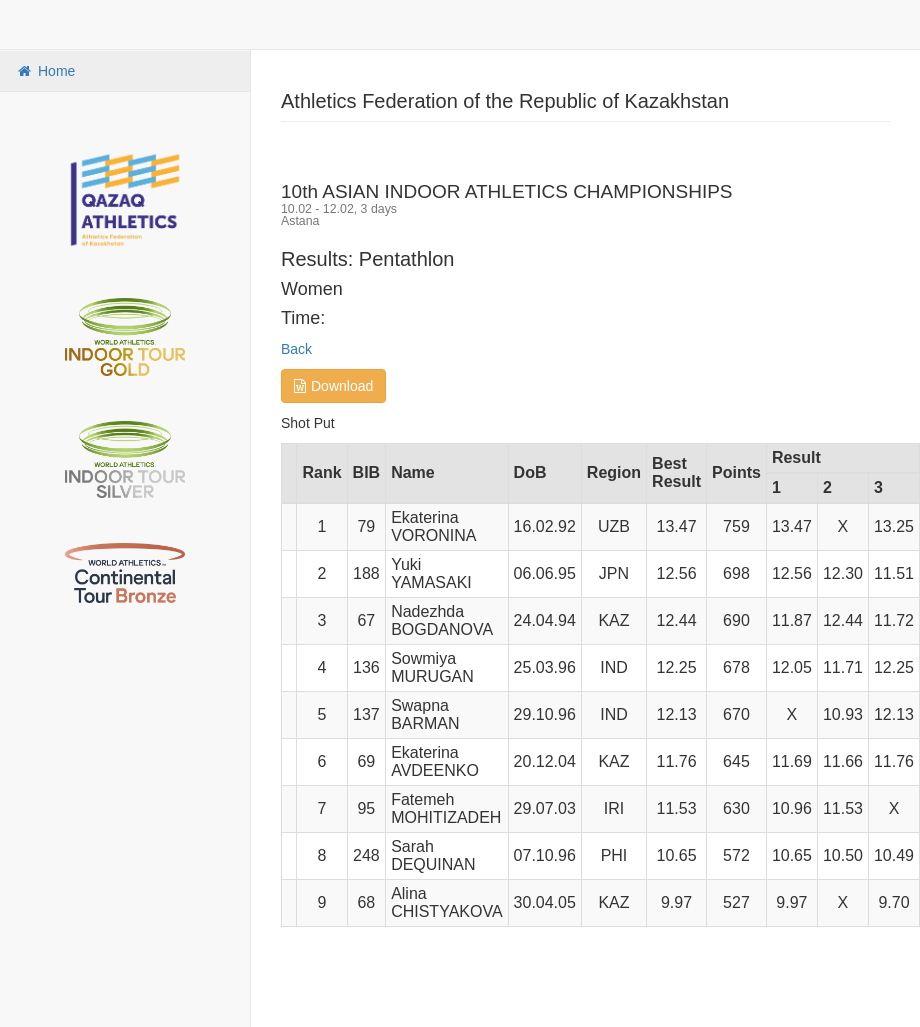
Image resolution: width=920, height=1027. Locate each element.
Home (45, 71)
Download (333, 386)
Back (296, 349)
